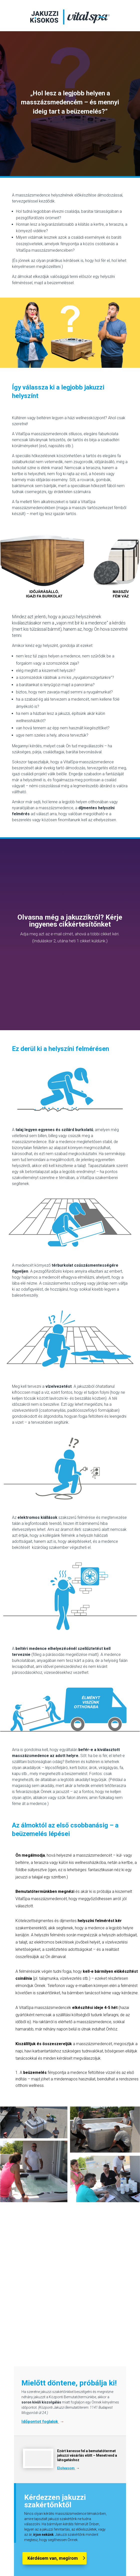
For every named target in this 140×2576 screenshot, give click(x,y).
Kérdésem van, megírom (52, 2558)
